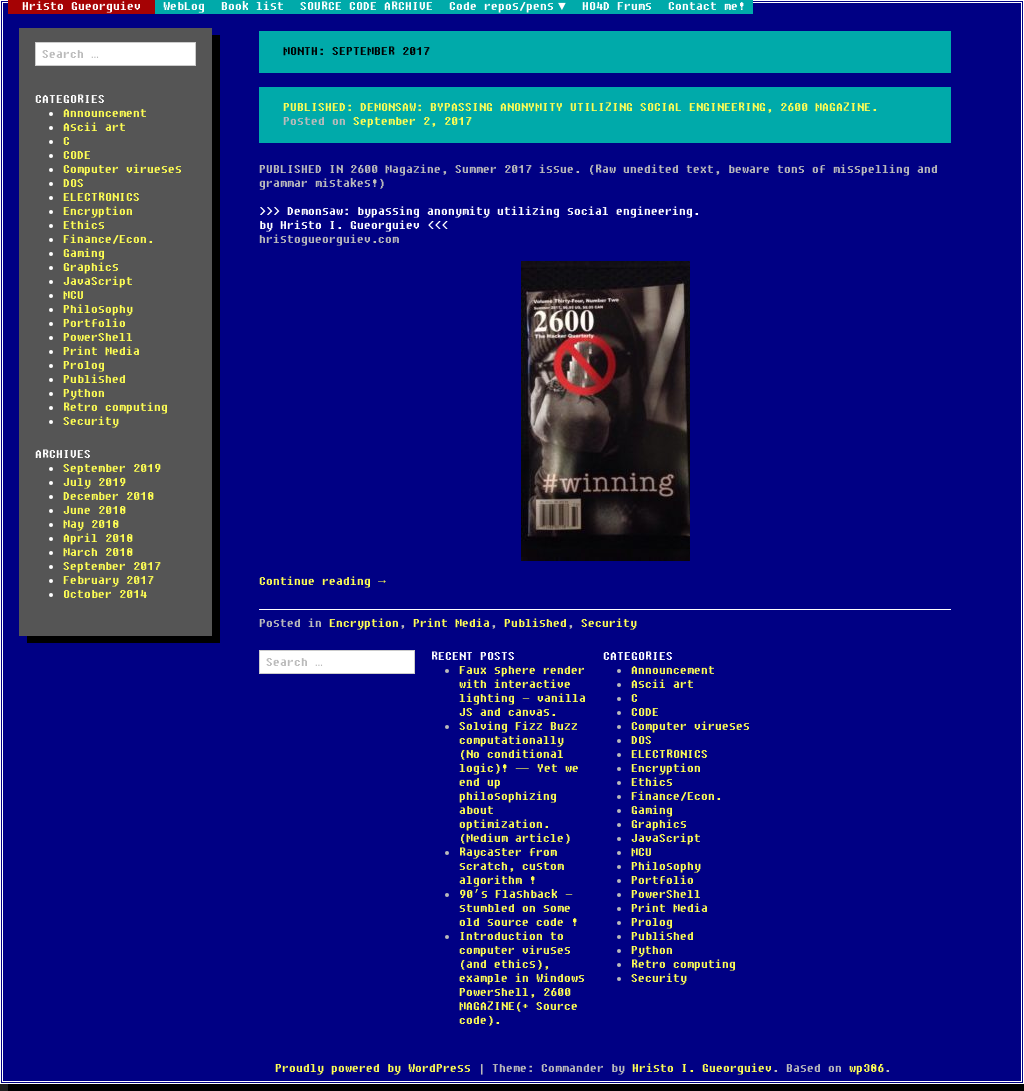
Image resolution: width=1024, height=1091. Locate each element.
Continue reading (322, 581)
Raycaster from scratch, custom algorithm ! (511, 866)
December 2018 (108, 496)
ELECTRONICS (101, 197)
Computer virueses (122, 169)
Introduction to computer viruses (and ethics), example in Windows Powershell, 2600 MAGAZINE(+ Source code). (522, 978)
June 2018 (94, 510)
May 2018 (91, 524)
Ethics (84, 225)
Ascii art (94, 127)
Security (91, 421)
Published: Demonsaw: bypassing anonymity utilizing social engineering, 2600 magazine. (580, 107)
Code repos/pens (501, 7)
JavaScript (98, 281)
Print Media (101, 351)
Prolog (84, 365)
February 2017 (108, 580)
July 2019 (94, 482)
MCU (73, 295)
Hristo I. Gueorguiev (702, 1068)
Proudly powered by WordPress (373, 1068)
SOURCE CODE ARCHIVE (366, 7)
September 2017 (112, 566)
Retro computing (115, 407)
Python (84, 393)
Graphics (91, 267)
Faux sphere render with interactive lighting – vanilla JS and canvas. (522, 691)
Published (94, 379)
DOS (73, 183)
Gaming (84, 253)
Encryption (98, 211)
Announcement (105, 113)
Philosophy (98, 309)
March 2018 (98, 552)
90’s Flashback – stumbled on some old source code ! (518, 908)
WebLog (184, 7)
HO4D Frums (617, 7)
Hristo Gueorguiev (81, 7)
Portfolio (94, 323)
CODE (77, 155)
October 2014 (105, 594)
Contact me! (706, 7)
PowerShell (98, 337)
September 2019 (112, 468)
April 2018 (98, 538)
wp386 (866, 1068)
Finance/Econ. (108, 239)
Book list (252, 7)
